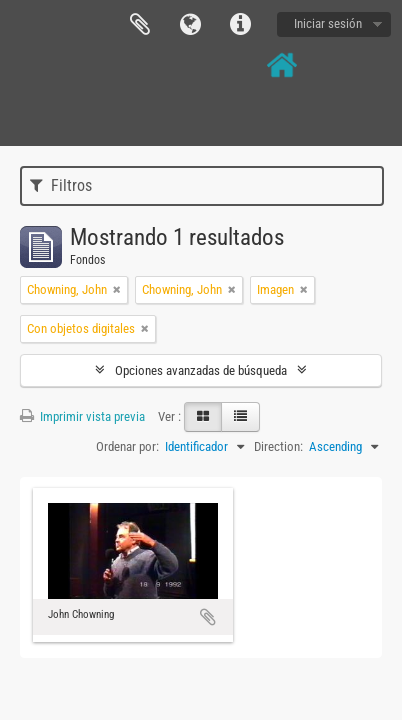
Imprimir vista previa (82, 416)
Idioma (190, 25)
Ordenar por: (127, 446)
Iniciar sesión (328, 23)
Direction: (278, 446)
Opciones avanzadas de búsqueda (201, 370)
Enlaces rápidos (240, 25)
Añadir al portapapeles (208, 617)
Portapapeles (140, 25)
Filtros (61, 185)
